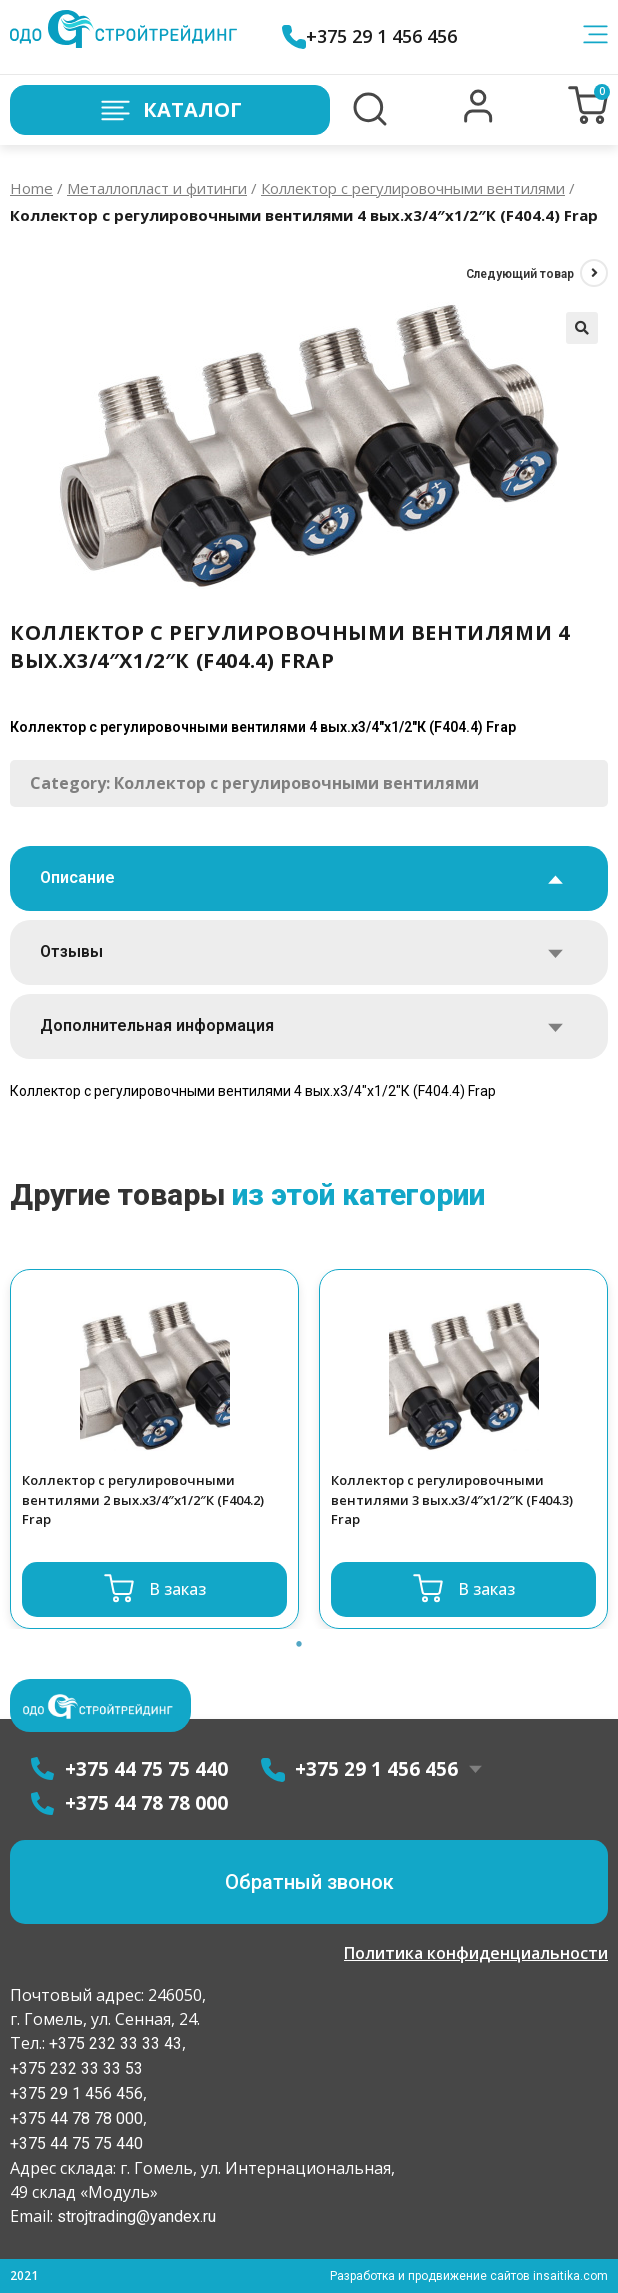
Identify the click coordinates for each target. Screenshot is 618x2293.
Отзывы (71, 951)
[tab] (309, 878)
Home (31, 188)
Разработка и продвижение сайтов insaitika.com (469, 2276)
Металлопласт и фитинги (157, 188)
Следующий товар (520, 274)
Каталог (170, 110)
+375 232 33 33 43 (113, 2043)
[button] (478, 118)
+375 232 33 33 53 (76, 2068)
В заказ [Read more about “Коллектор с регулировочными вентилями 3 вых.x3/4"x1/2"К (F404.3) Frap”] (486, 1589)
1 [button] (299, 1644)
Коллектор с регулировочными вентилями (413, 188)
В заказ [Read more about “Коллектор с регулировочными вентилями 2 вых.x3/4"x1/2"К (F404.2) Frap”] (177, 1589)
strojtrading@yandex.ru (136, 2216)
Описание (77, 877)
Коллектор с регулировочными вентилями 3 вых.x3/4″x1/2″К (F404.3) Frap (452, 1499)
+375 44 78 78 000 (76, 2118)
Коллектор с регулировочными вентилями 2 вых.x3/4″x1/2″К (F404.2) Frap (143, 1499)
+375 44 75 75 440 (76, 2143)
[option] (154, 1449)
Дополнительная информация (157, 1025)
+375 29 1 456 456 (369, 36)
